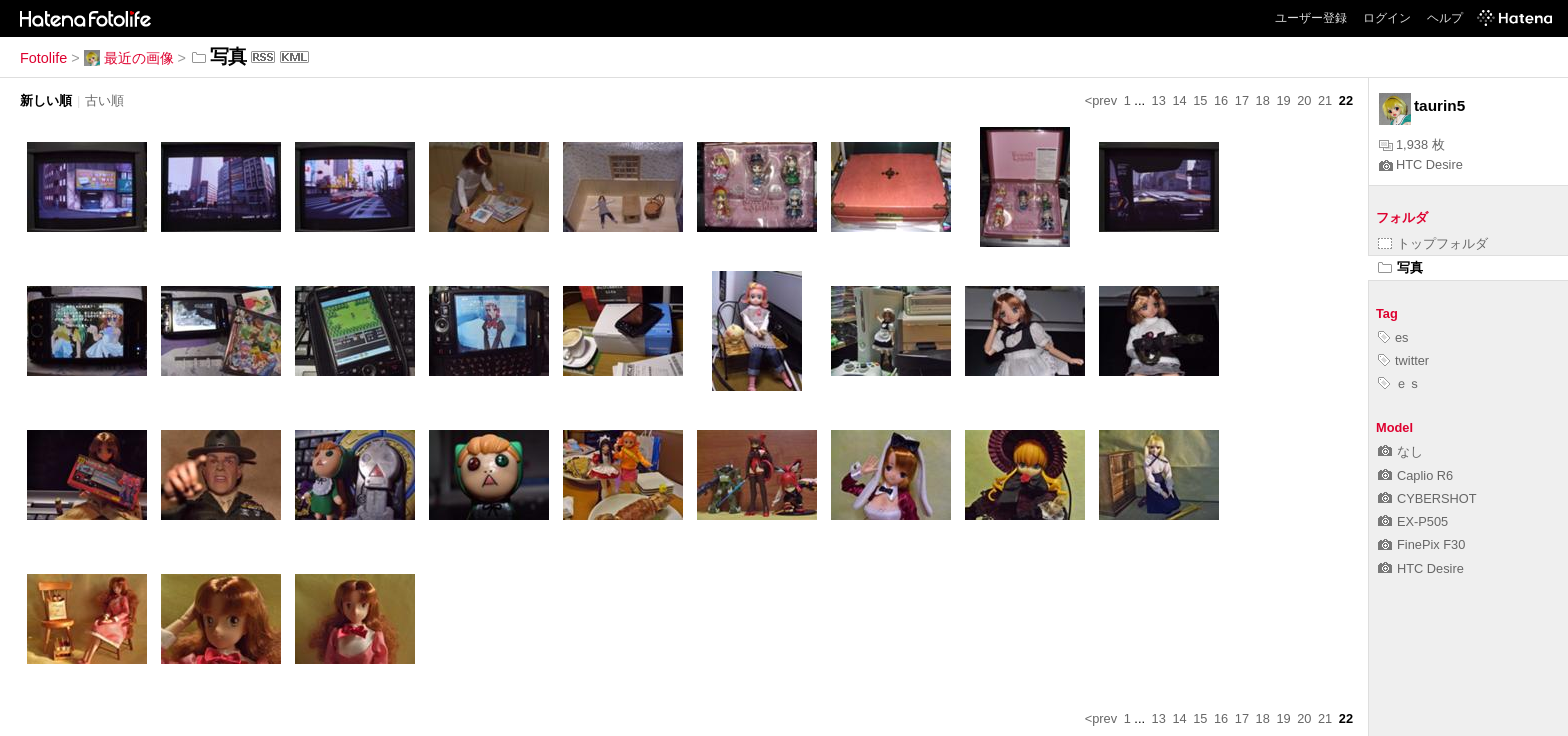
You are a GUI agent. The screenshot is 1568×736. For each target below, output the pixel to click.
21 (1325, 100)
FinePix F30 (1421, 544)
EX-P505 (1413, 521)
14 (1179, 100)
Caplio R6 (1415, 475)
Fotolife (43, 58)
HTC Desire (1421, 164)
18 (1263, 100)
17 (1242, 100)
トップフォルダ (1433, 243)
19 (1283, 100)
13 (1159, 100)
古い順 (104, 100)
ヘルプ (1445, 18)
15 (1200, 100)
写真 (1400, 267)
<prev (1101, 100)
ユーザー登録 (1311, 18)
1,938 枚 (1412, 144)
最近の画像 (129, 58)
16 (1221, 100)
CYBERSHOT (1427, 498)
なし (1400, 451)
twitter (1403, 360)
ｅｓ (1399, 383)
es (1393, 337)
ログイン (1387, 18)
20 (1304, 100)
